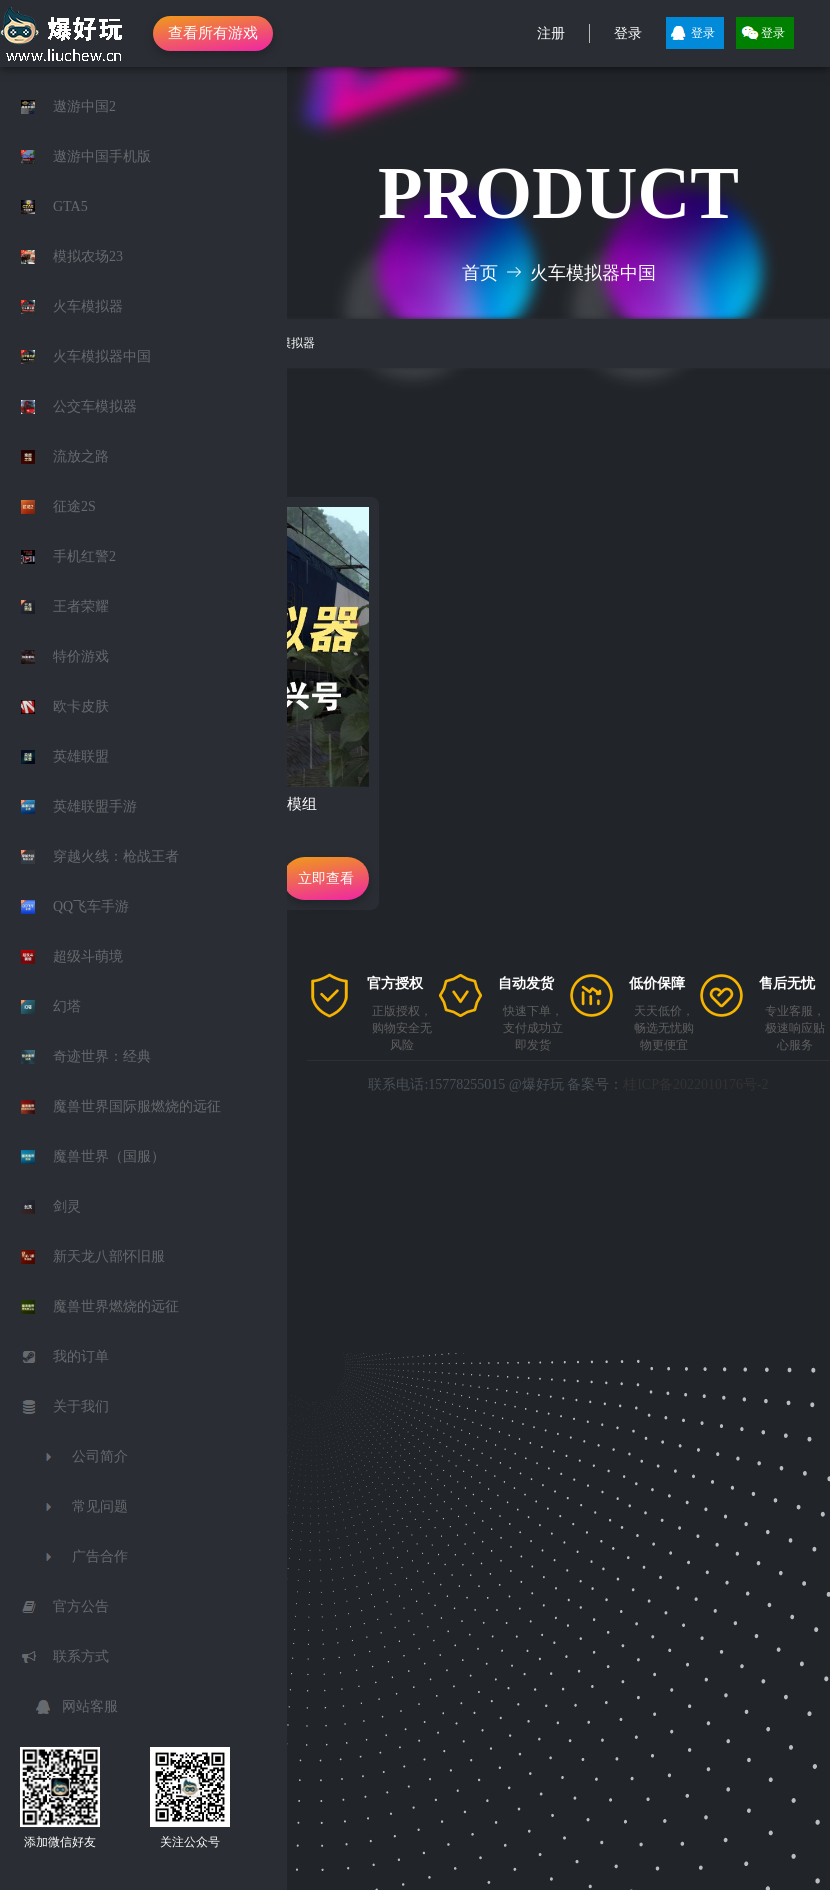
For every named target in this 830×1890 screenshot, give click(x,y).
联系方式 (81, 1656)
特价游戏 (81, 656)
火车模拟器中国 (102, 356)
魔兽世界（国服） (109, 1156)
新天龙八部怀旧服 (109, 1256)
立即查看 (326, 878)
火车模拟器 (88, 306)
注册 (551, 33)
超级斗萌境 (88, 956)
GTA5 (70, 206)
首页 (480, 273)
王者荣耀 (81, 606)
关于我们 (81, 1406)
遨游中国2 (84, 106)
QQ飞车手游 (91, 906)
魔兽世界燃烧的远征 (116, 1306)
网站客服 (90, 1706)
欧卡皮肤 (81, 706)
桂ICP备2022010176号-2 (695, 1084)
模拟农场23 (88, 256)
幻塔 (67, 1006)
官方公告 (81, 1606)
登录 (628, 33)
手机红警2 (84, 556)
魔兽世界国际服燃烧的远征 (137, 1106)
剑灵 (67, 1206)
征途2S (74, 506)
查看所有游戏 (213, 33)
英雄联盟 (81, 756)
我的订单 (81, 1356)
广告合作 (100, 1556)
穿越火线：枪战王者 (116, 856)
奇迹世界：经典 (102, 1056)
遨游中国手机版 (102, 156)
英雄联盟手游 (95, 806)
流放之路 (81, 456)
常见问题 (100, 1506)
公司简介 (100, 1456)
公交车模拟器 (95, 406)
